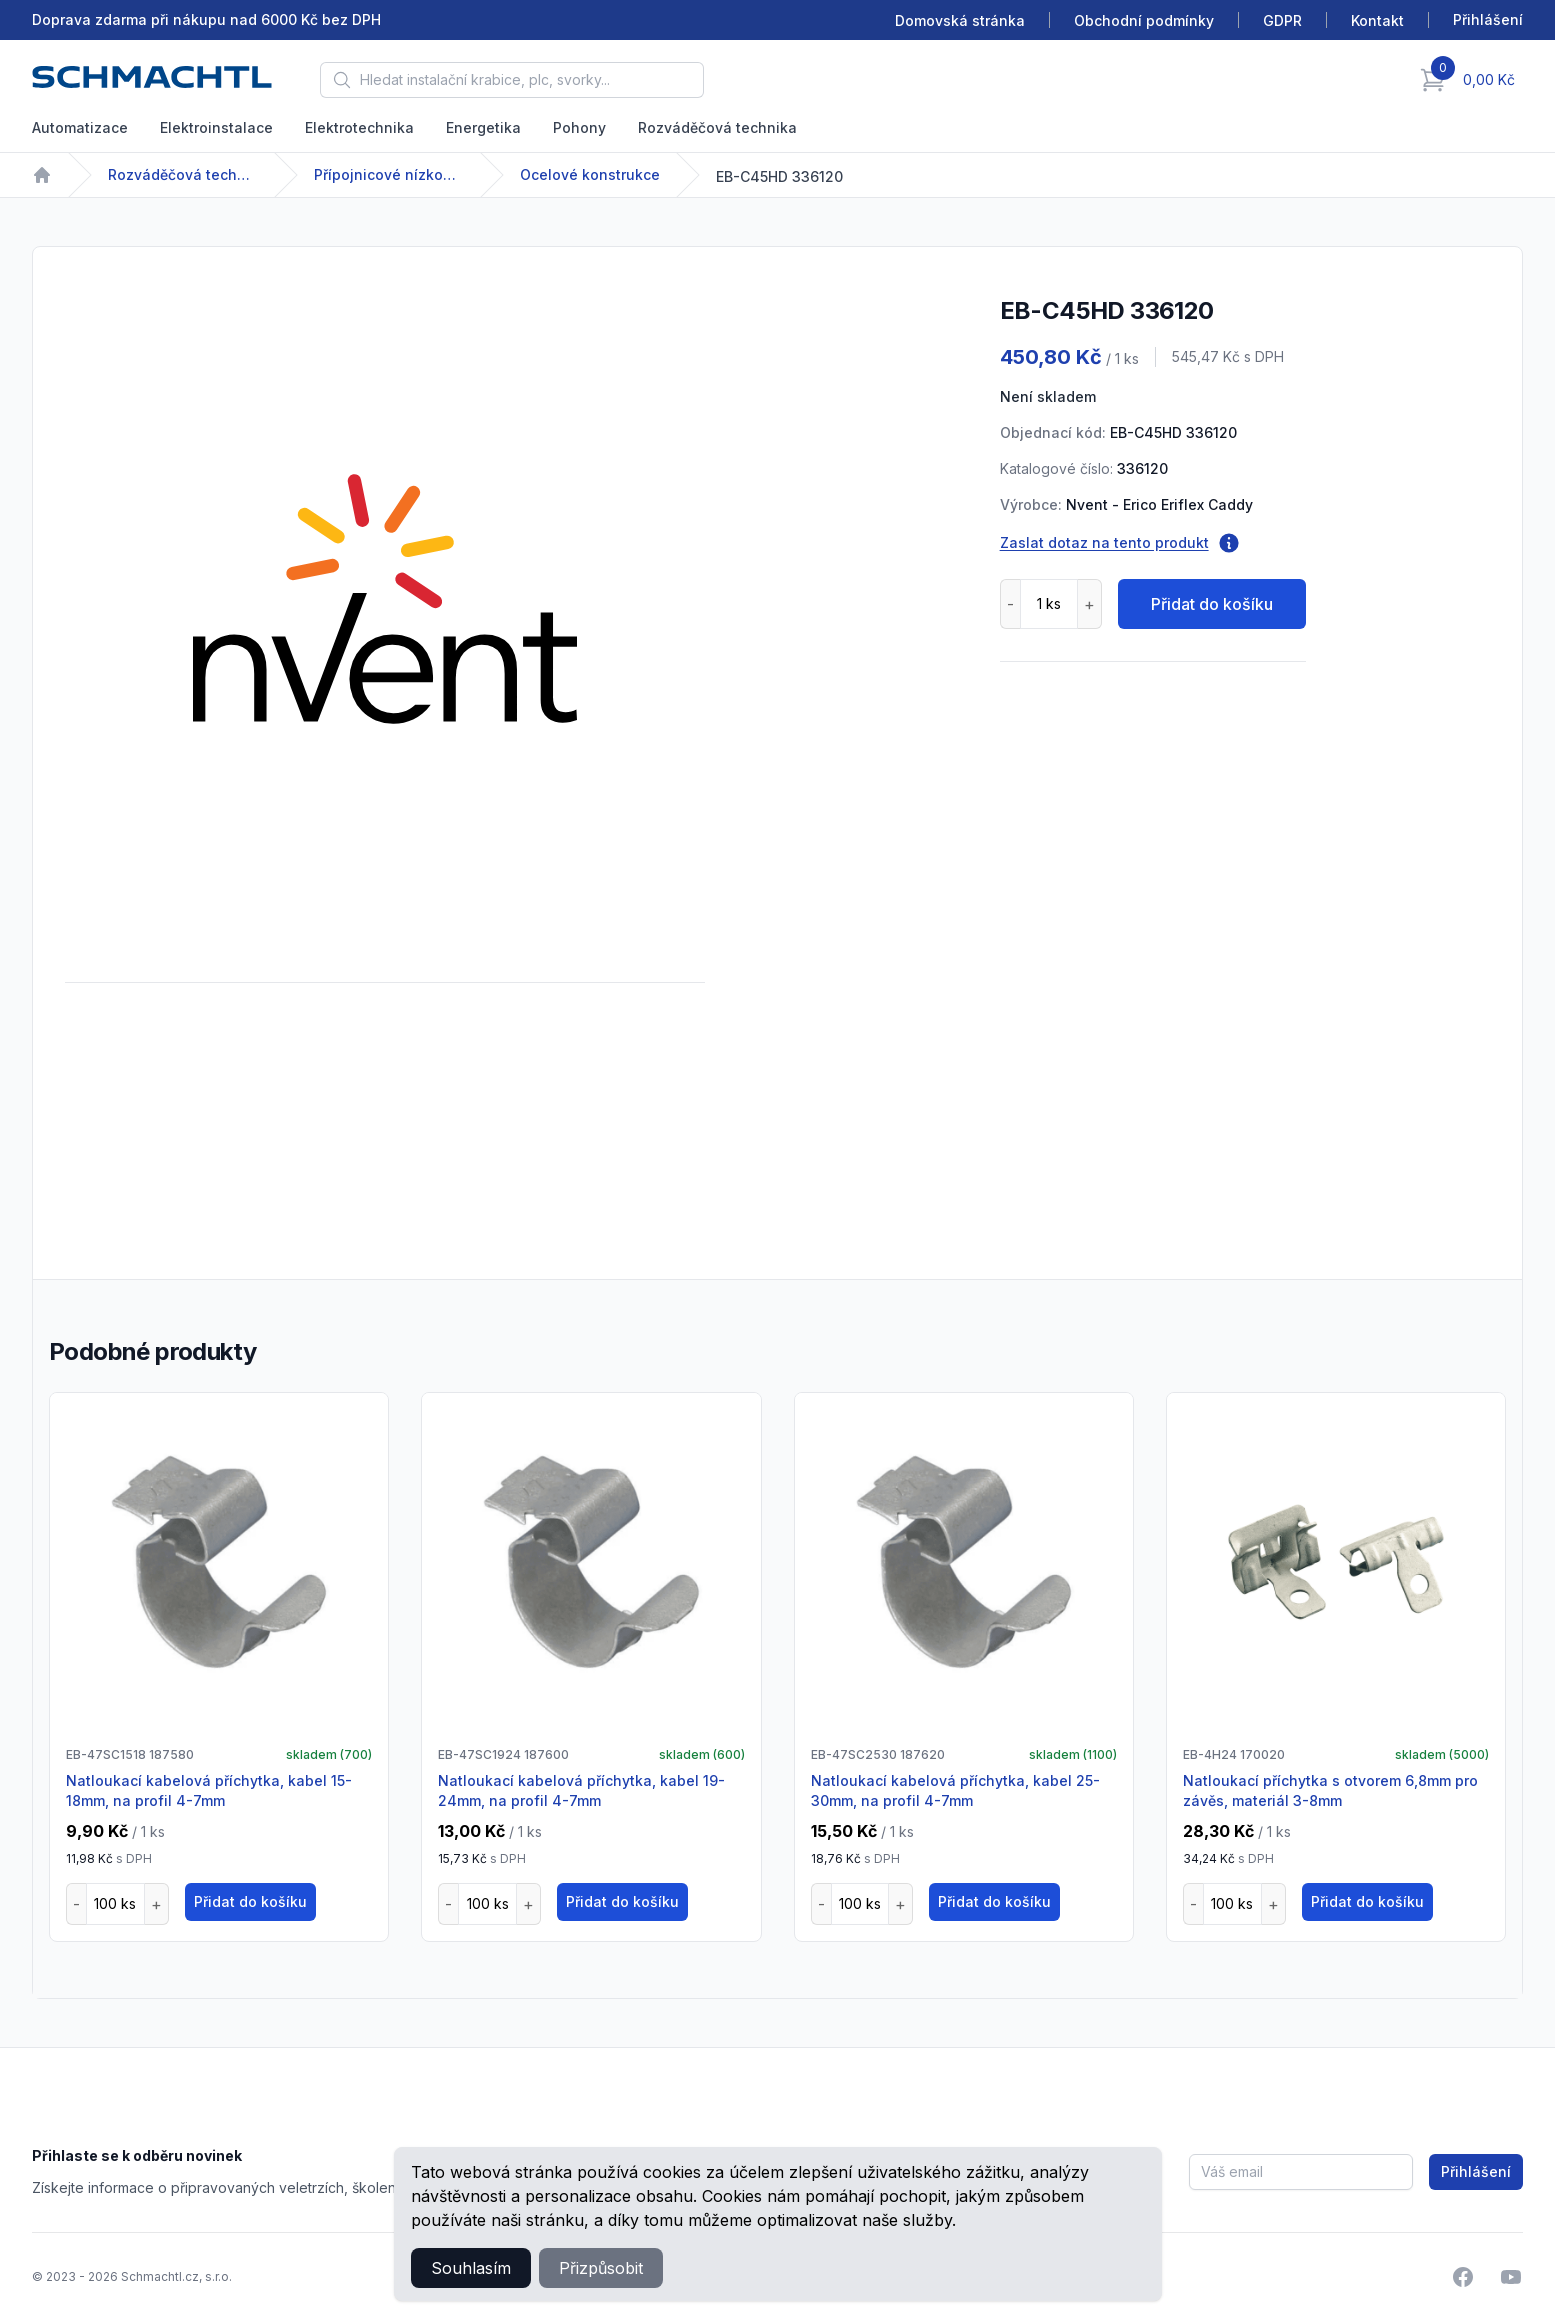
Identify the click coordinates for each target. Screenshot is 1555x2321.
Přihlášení (1476, 2171)
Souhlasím (471, 2268)
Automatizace (80, 127)
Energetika (483, 127)
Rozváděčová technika (717, 127)
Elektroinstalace (216, 127)
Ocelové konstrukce (590, 174)
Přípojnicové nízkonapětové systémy (389, 174)
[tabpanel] (385, 599)
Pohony (579, 127)
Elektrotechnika (359, 127)
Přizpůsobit (601, 2268)
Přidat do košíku (1212, 604)
